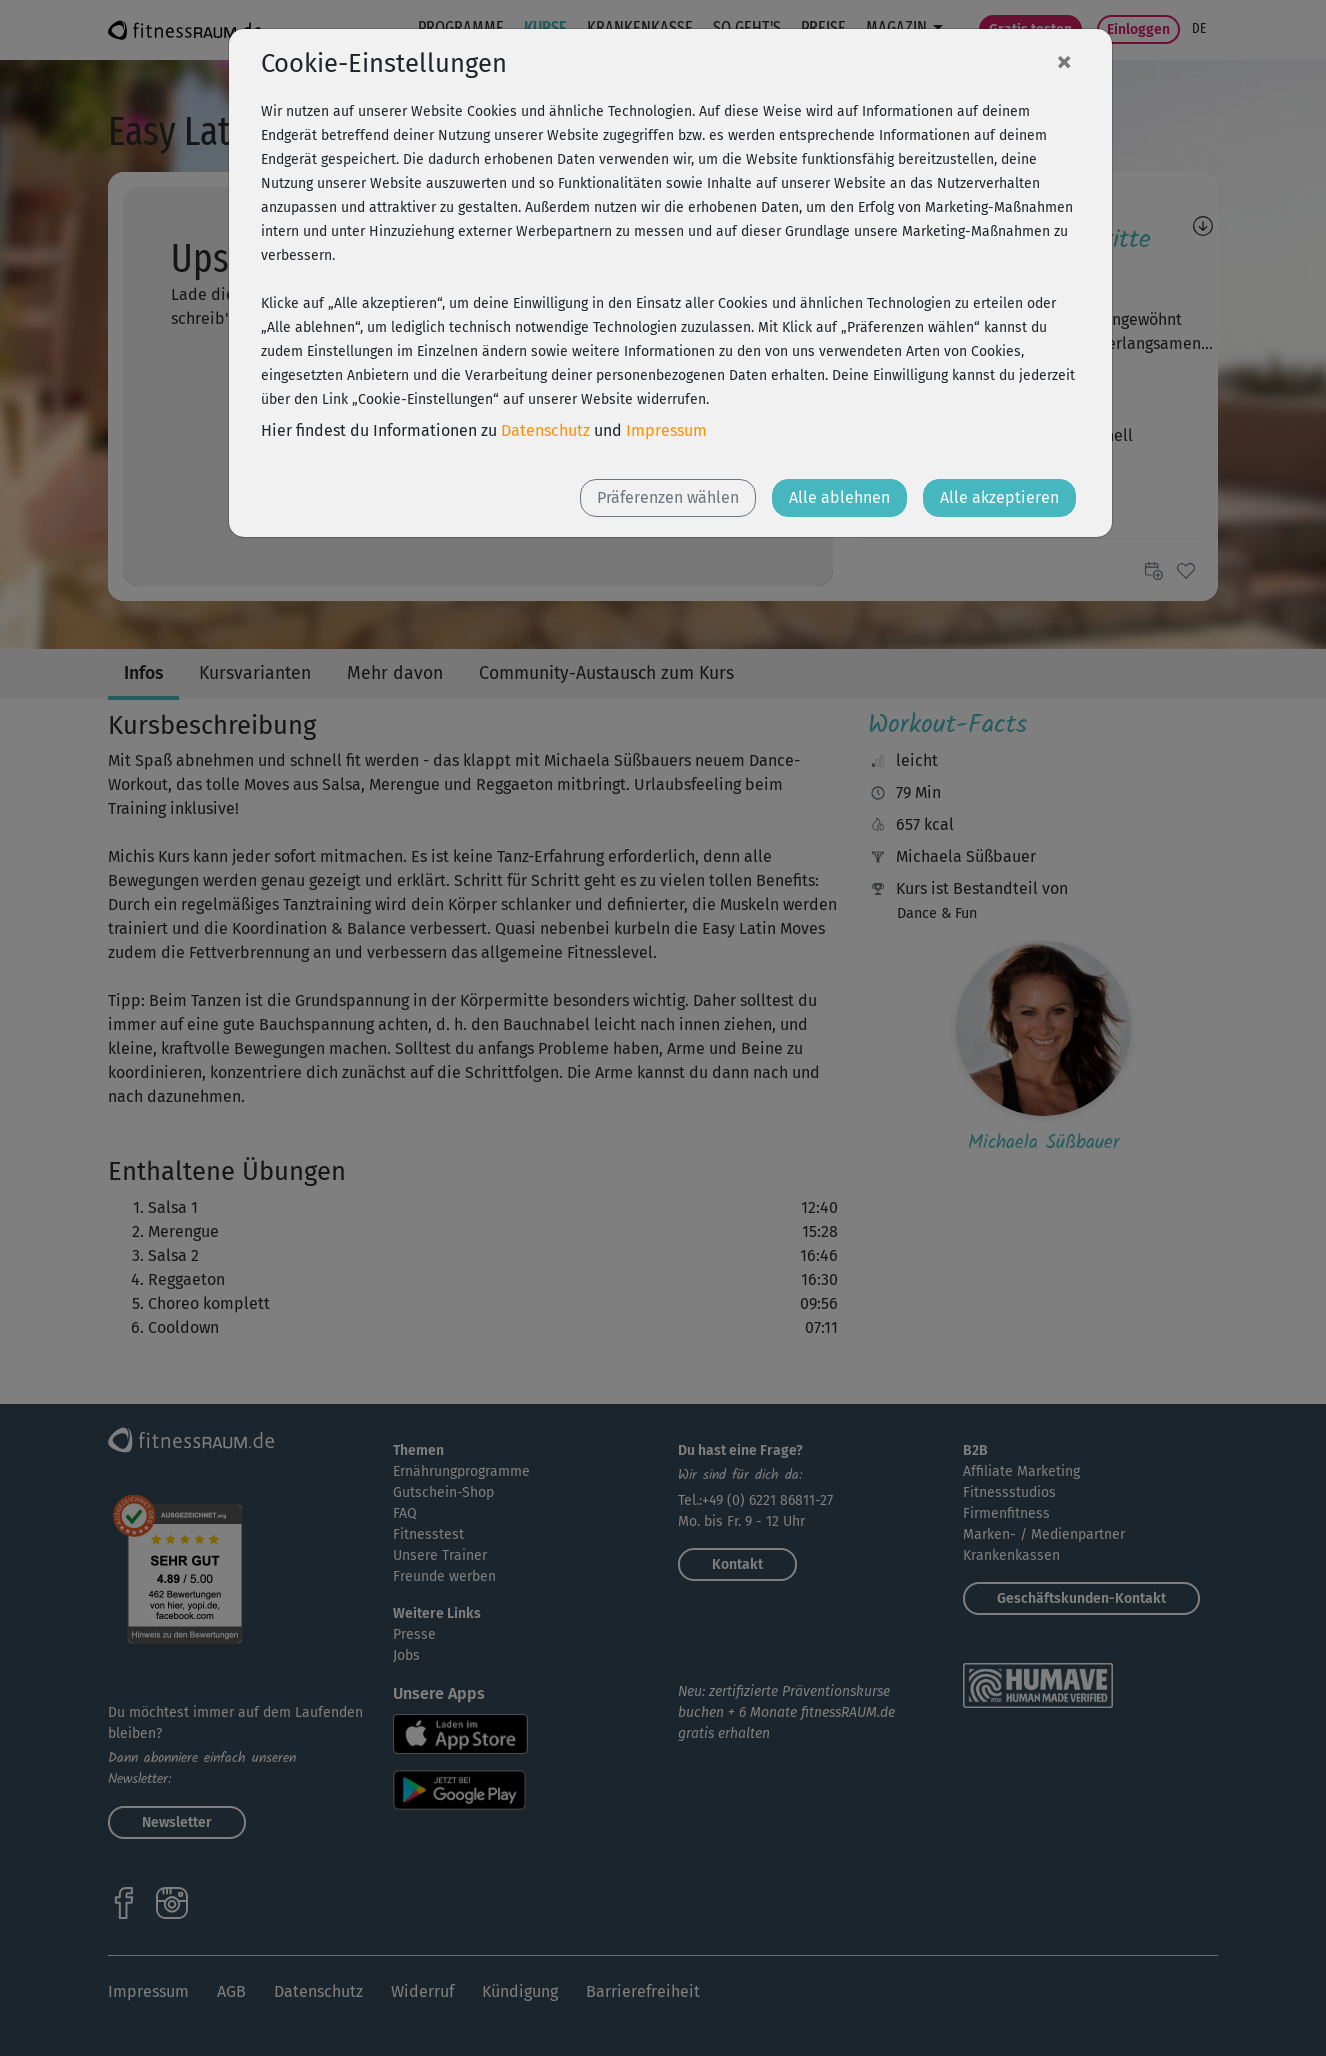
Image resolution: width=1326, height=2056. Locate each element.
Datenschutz (545, 430)
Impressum (666, 430)
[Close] (1064, 61)
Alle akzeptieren (999, 497)
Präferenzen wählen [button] (668, 497)
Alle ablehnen (839, 497)
